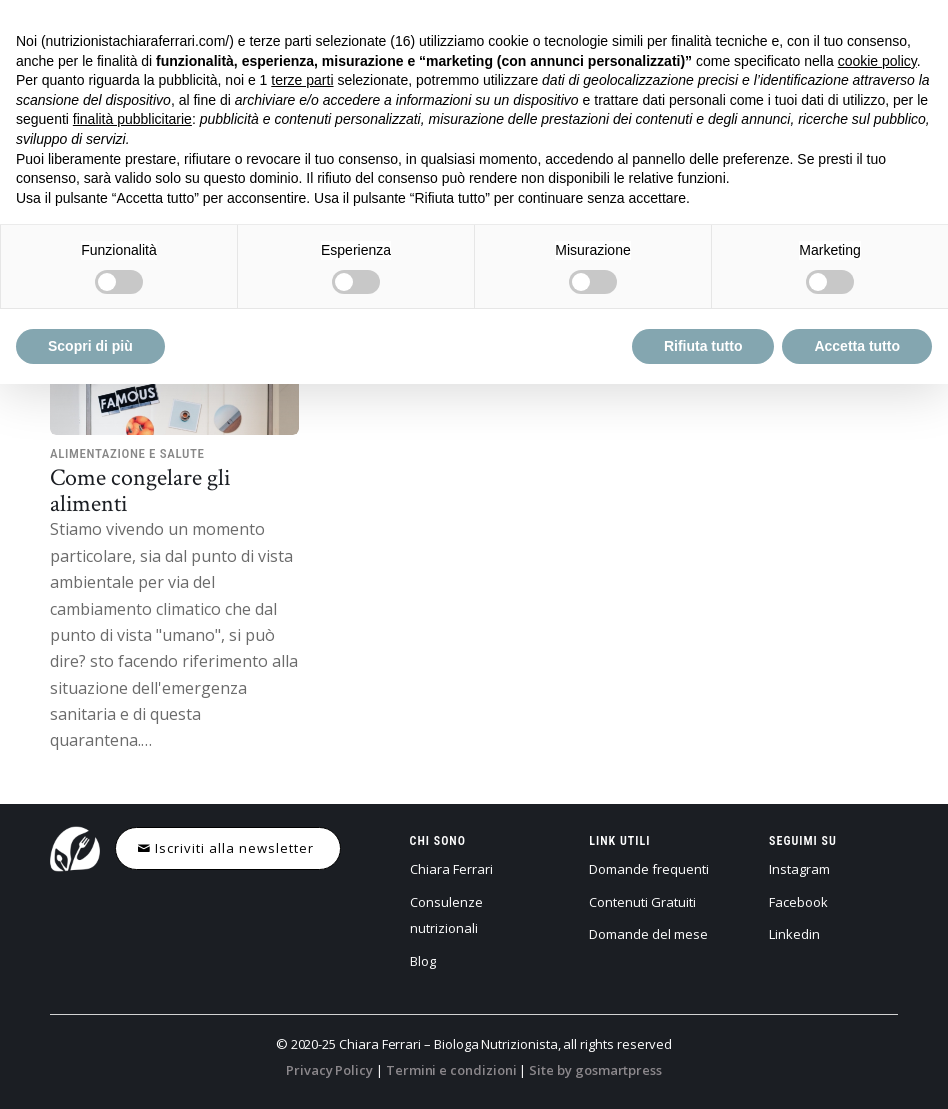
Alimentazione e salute (127, 453)
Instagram (799, 869)
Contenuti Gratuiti (642, 902)
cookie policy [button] (877, 61)
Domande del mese (648, 934)
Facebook (798, 902)
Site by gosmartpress (595, 1070)
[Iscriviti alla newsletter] (228, 848)
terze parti (302, 80)
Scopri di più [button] (90, 346)
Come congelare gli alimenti (140, 489)
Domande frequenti (649, 869)
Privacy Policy (329, 1070)
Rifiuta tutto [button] (703, 346)
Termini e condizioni (451, 1070)
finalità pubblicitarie (132, 119)
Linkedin (794, 934)
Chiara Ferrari (451, 869)
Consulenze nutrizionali (446, 915)
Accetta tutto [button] (857, 346)
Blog (423, 961)
